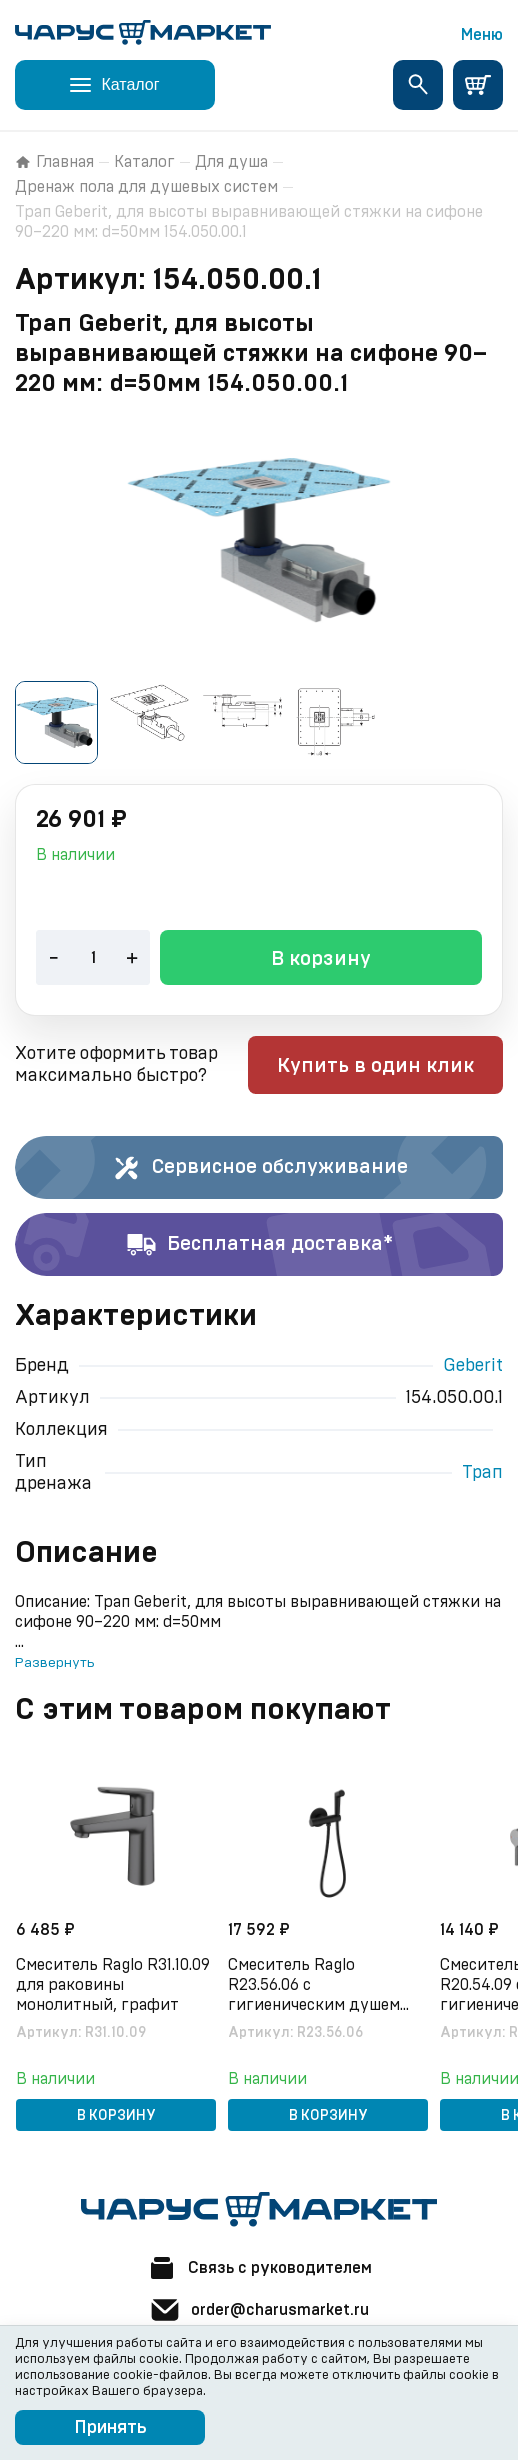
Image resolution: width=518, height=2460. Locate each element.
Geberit (473, 1366)
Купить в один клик (375, 1066)
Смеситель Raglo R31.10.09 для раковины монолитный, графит (113, 1985)
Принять (110, 2428)
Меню (482, 35)
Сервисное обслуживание (259, 1168)
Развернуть (54, 1663)
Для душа (231, 162)
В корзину (321, 959)
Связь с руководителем (259, 2268)
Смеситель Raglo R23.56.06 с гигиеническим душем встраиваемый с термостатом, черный (314, 1986)
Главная (54, 162)
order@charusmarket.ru (259, 2310)
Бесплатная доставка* (259, 1245)
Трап (482, 1473)
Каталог (144, 162)
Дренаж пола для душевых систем (146, 187)
